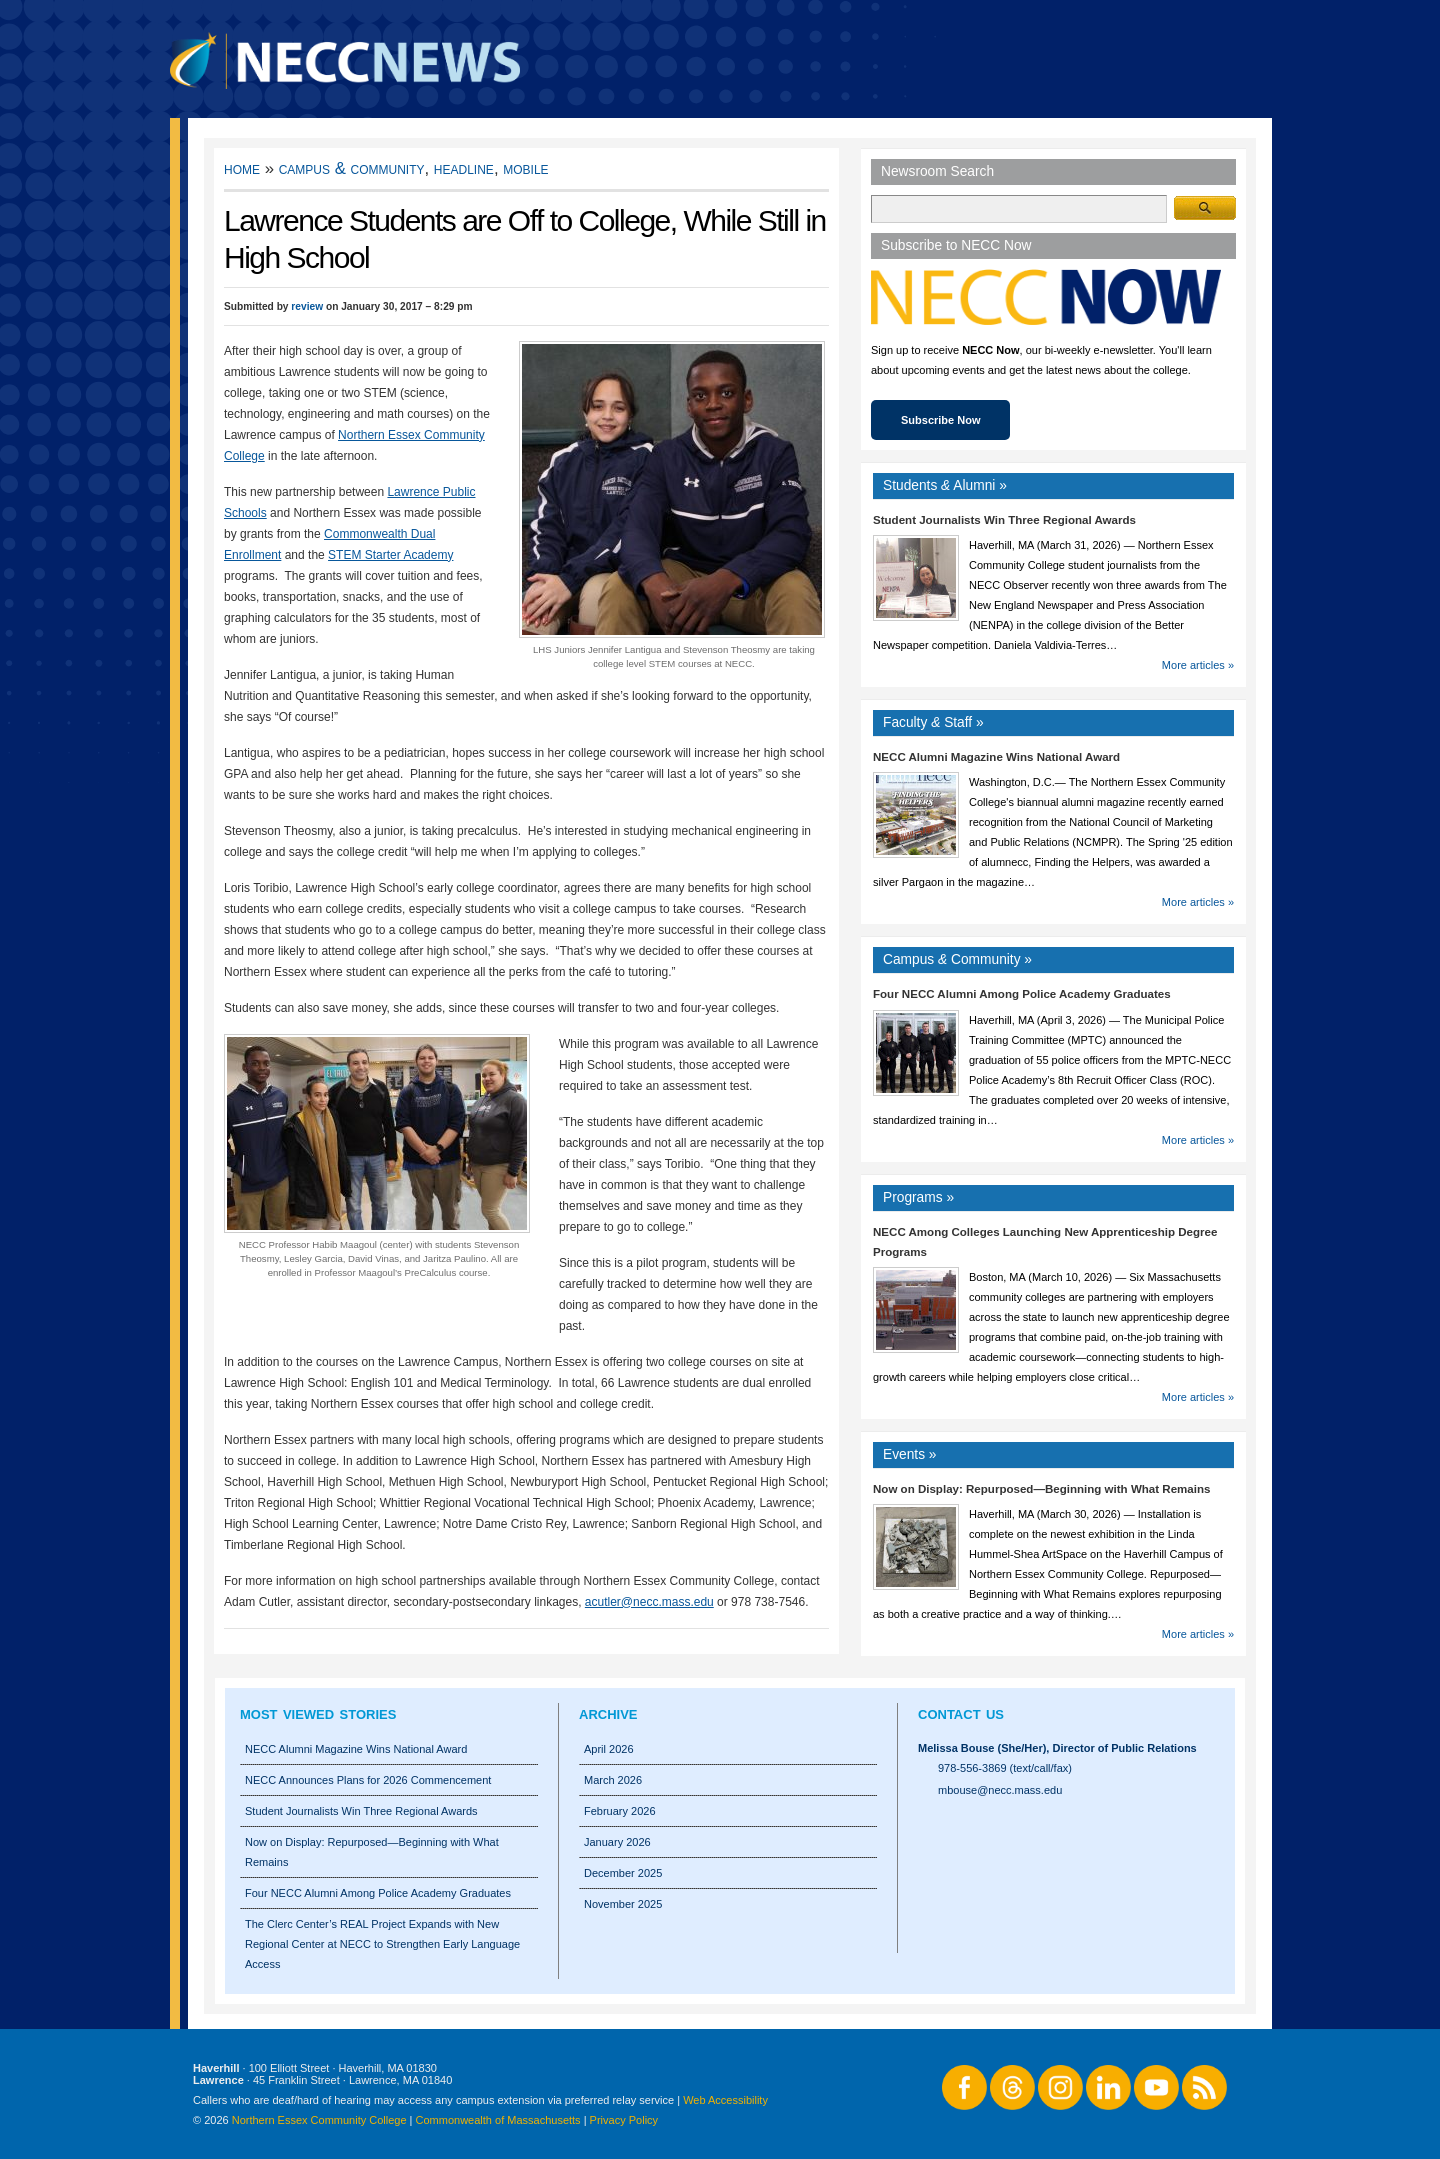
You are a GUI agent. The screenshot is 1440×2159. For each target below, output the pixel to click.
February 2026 (620, 1811)
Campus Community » (957, 959)
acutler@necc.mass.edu (649, 1602)
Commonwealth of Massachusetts (498, 2120)
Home (242, 168)
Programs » (918, 1197)
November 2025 (623, 1904)
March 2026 (613, 1780)
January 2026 (617, 1842)
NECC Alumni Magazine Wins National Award (996, 757)
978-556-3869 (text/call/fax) (1005, 1768)
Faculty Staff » (933, 722)
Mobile (525, 168)
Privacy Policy (624, 2120)
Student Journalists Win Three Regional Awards (1004, 520)
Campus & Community (352, 168)
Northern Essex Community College (319, 2120)
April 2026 (609, 1749)
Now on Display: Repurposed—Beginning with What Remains (1041, 1489)
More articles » (1198, 665)
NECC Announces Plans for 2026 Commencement (368, 1780)
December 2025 (623, 1873)
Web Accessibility (725, 2100)
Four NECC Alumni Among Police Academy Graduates (1022, 994)
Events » (910, 1454)
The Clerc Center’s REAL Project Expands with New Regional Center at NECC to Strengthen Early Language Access (382, 1944)
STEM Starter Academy (390, 555)
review (307, 306)
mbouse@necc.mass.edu (1000, 1790)
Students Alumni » (945, 485)
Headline (464, 168)
